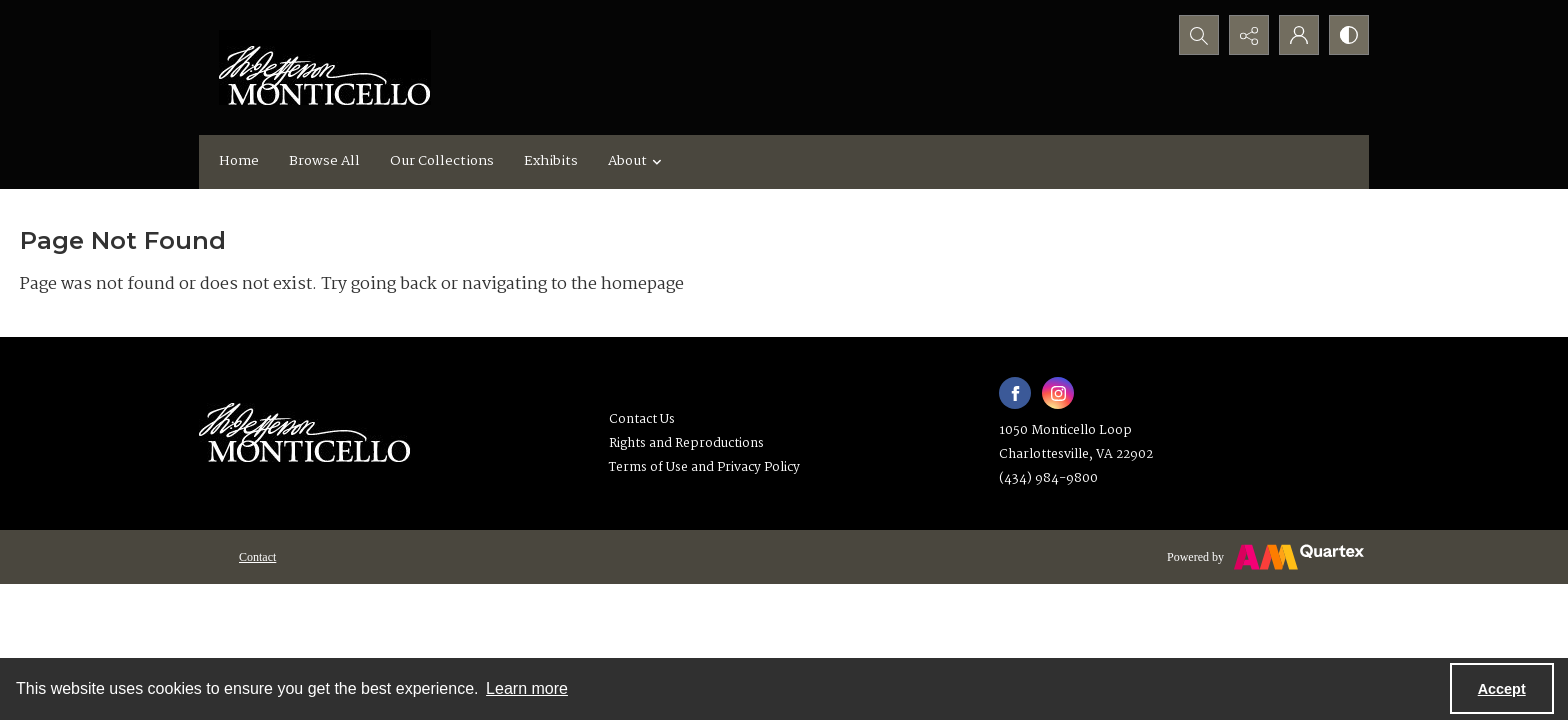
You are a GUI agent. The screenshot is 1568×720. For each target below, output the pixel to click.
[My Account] (1299, 35)
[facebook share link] (1015, 393)
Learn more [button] (527, 688)
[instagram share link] (1058, 393)
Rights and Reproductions (686, 443)
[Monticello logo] (325, 67)
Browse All (324, 161)
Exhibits (551, 161)
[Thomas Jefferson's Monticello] (305, 424)
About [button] (637, 161)
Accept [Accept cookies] (1502, 689)
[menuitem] (257, 557)
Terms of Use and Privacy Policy (704, 467)
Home (239, 161)
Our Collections (442, 161)
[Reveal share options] (1249, 35)
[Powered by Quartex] (1265, 557)
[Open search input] (1199, 35)
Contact (257, 557)
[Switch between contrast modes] (1349, 35)
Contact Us (642, 419)
